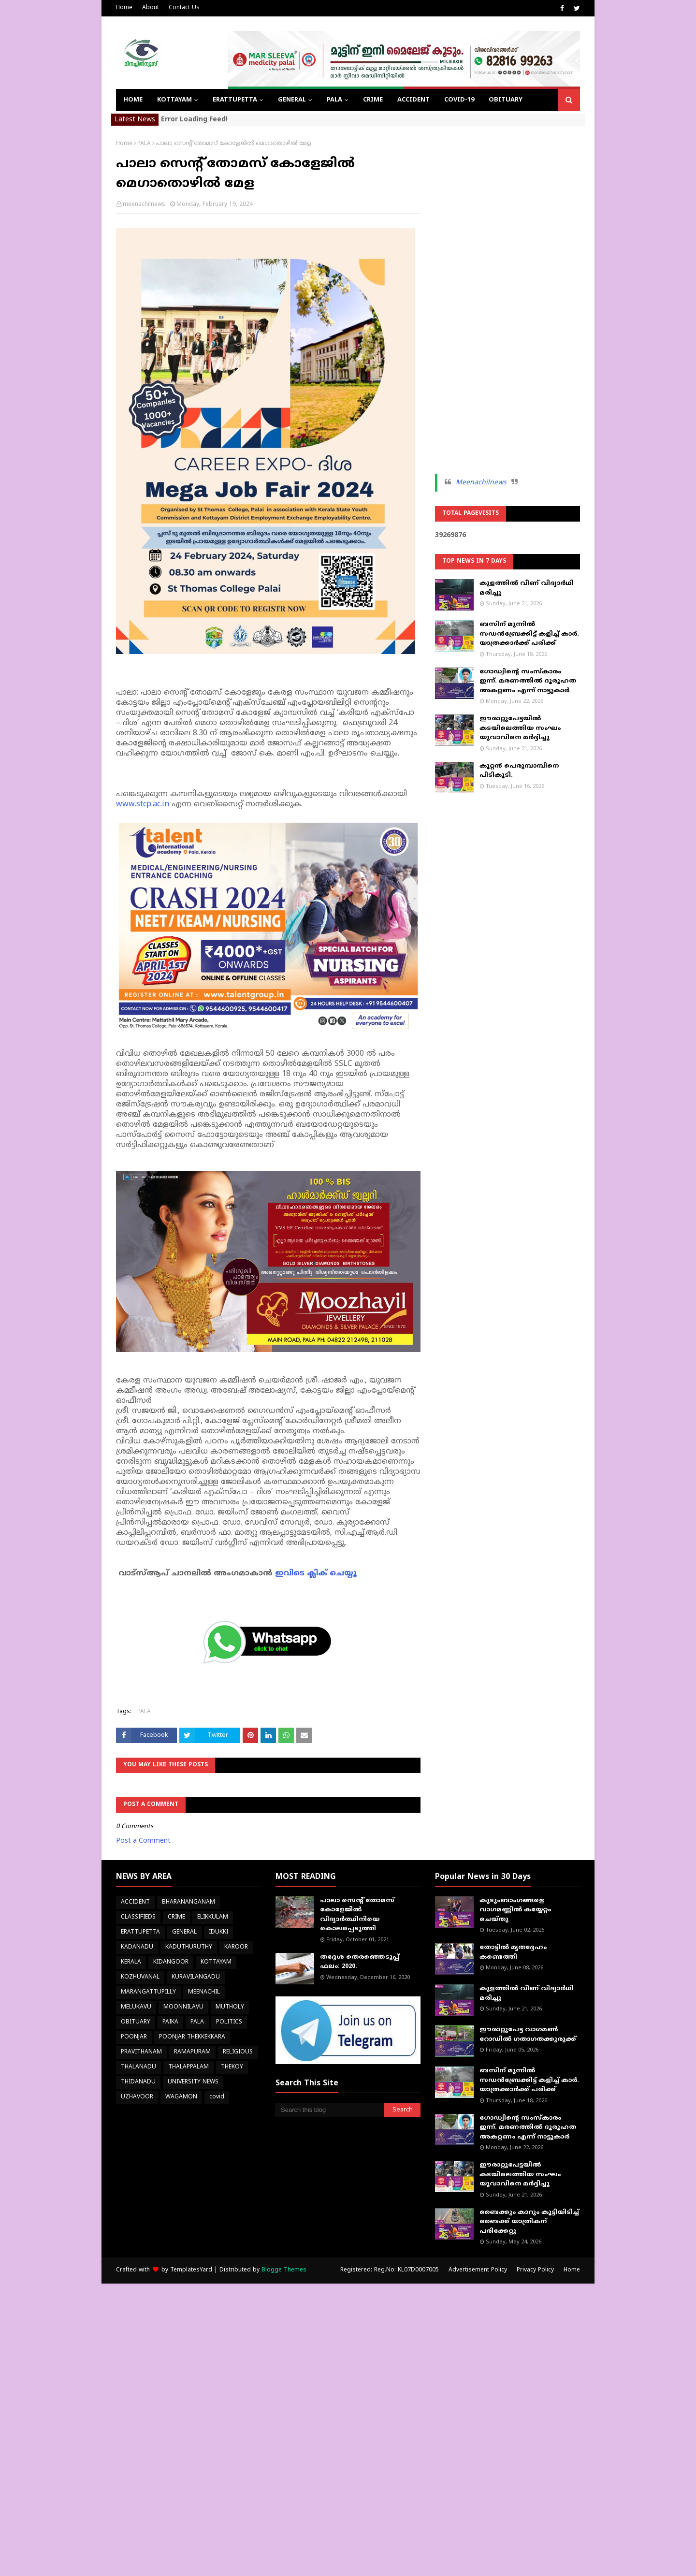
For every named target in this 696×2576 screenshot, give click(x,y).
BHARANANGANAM (188, 1902)
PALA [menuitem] (334, 100)
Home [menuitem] (133, 100)
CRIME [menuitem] (373, 100)
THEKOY (232, 2067)
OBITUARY (135, 2022)
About (150, 8)
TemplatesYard (191, 2270)
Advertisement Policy (478, 2270)
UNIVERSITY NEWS (193, 2082)
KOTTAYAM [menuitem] (174, 100)
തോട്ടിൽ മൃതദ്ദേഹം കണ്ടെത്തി (513, 1952)
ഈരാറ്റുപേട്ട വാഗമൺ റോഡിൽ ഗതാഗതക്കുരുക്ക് (527, 2034)
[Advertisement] (507, 285)
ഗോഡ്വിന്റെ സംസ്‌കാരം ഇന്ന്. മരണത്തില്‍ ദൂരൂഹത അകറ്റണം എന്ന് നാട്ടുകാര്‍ (527, 681)
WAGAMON (181, 2097)
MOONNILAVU (183, 2007)
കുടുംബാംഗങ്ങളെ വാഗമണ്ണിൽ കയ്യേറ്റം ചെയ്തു (515, 1910)
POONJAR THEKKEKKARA (192, 2037)
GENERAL (184, 1932)
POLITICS (229, 2022)
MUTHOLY (230, 2007)
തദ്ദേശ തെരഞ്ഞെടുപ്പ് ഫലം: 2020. (359, 1962)
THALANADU (138, 2067)
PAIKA (170, 2022)
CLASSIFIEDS (138, 1917)
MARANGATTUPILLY (148, 1992)
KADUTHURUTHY (188, 1947)
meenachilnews (144, 204)
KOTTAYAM (216, 1962)
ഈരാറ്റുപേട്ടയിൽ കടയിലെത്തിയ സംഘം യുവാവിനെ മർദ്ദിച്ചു (520, 728)
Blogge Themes (283, 2270)
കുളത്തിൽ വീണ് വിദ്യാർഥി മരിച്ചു (526, 588)
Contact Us (184, 8)
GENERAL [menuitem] (292, 100)
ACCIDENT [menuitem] (413, 100)
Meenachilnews (481, 483)
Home (124, 8)
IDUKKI (218, 1932)
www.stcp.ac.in (144, 804)
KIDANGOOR (170, 1962)
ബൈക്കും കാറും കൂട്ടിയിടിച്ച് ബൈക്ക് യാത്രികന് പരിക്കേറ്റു (529, 2222)
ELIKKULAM (212, 1917)
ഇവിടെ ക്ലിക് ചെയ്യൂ (316, 1573)
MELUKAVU (136, 2007)
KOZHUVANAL (140, 1977)
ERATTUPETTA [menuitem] (235, 100)
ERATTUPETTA (140, 1932)
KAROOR (236, 1947)
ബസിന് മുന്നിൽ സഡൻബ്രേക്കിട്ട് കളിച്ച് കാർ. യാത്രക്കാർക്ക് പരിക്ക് (529, 634)
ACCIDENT (135, 1902)
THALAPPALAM (188, 2067)
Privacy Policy (535, 2270)
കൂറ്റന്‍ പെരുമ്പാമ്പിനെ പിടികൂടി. (519, 771)
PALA (144, 143)
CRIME (176, 1917)
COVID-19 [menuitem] (459, 100)
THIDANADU (138, 2082)
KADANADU (137, 1947)
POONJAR (134, 2037)
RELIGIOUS (238, 2052)
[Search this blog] (330, 2110)
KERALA (131, 1962)
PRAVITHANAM (141, 2052)
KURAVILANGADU (196, 1977)
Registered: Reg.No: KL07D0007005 (389, 2270)
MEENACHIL (204, 1992)
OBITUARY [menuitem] (505, 100)
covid (216, 2097)
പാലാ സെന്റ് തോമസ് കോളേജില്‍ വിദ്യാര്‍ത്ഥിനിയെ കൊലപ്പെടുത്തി (357, 1915)
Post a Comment (143, 1841)
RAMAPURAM (192, 2052)
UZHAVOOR (137, 2097)
